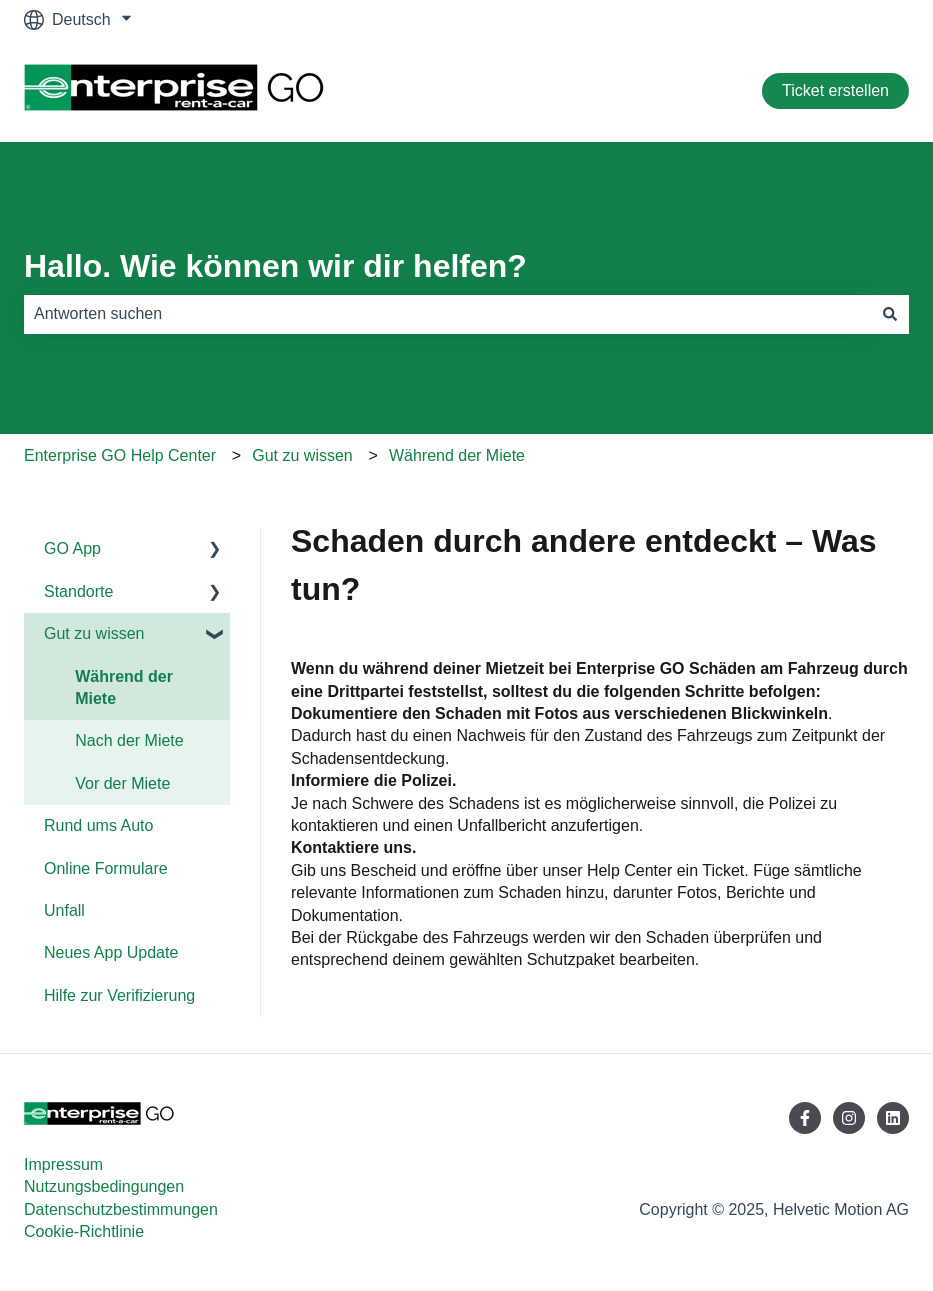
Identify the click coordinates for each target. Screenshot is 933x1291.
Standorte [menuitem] (78, 591)
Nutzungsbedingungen (104, 1186)
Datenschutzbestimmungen (121, 1209)
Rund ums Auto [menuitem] (98, 825)
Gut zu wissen (302, 455)
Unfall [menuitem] (64, 910)
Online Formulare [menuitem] (106, 868)
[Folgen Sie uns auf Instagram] (849, 1118)
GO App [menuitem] (72, 548)
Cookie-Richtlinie (84, 1231)
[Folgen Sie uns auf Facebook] (805, 1118)
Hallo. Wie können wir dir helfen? (275, 266)
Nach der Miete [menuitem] (129, 740)
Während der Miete (457, 455)
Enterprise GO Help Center (120, 455)
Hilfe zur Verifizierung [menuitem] (119, 995)
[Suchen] (890, 314)
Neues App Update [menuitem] (111, 952)
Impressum (63, 1164)
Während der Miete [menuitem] (124, 687)
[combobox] (447, 314)
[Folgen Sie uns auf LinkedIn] (893, 1118)
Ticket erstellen (835, 90)
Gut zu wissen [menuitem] (94, 633)
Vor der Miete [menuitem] (122, 783)
